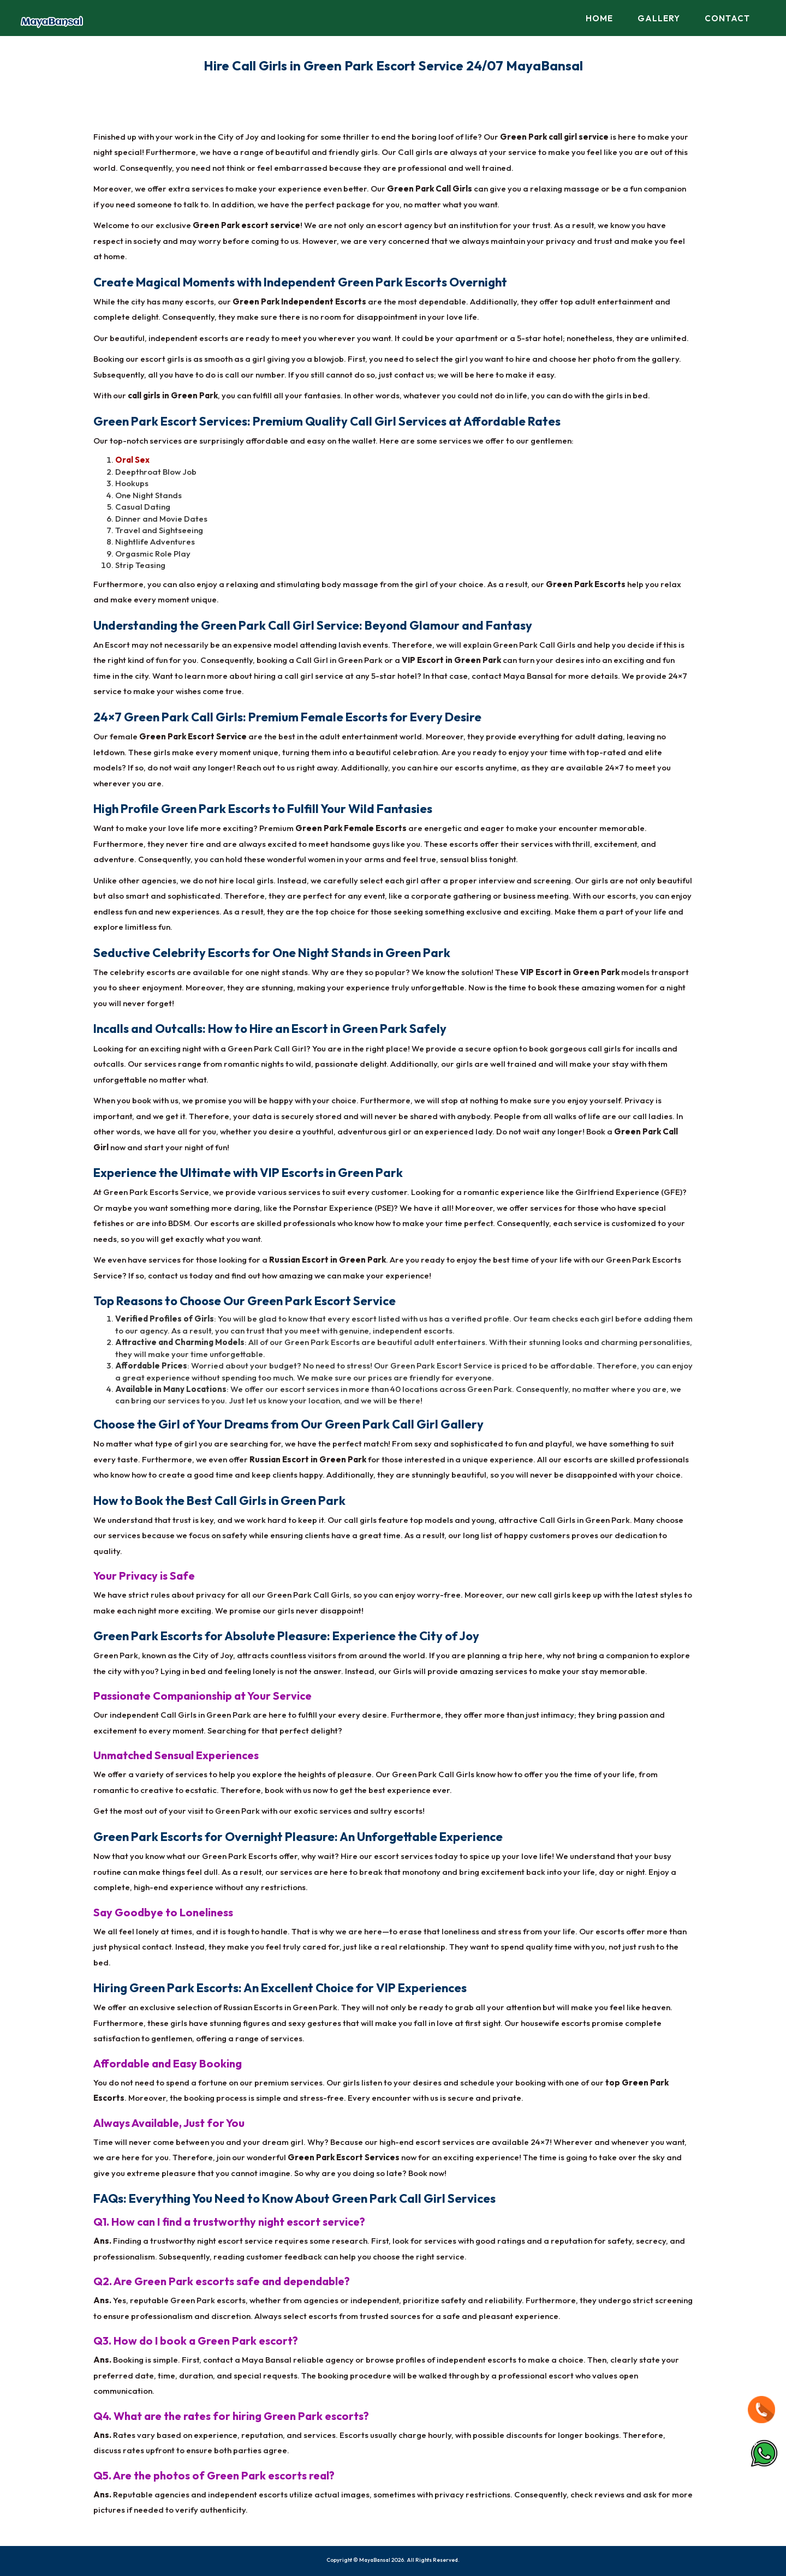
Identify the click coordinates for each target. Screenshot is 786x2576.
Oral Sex (132, 460)
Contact (727, 18)
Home (599, 18)
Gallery (659, 18)
